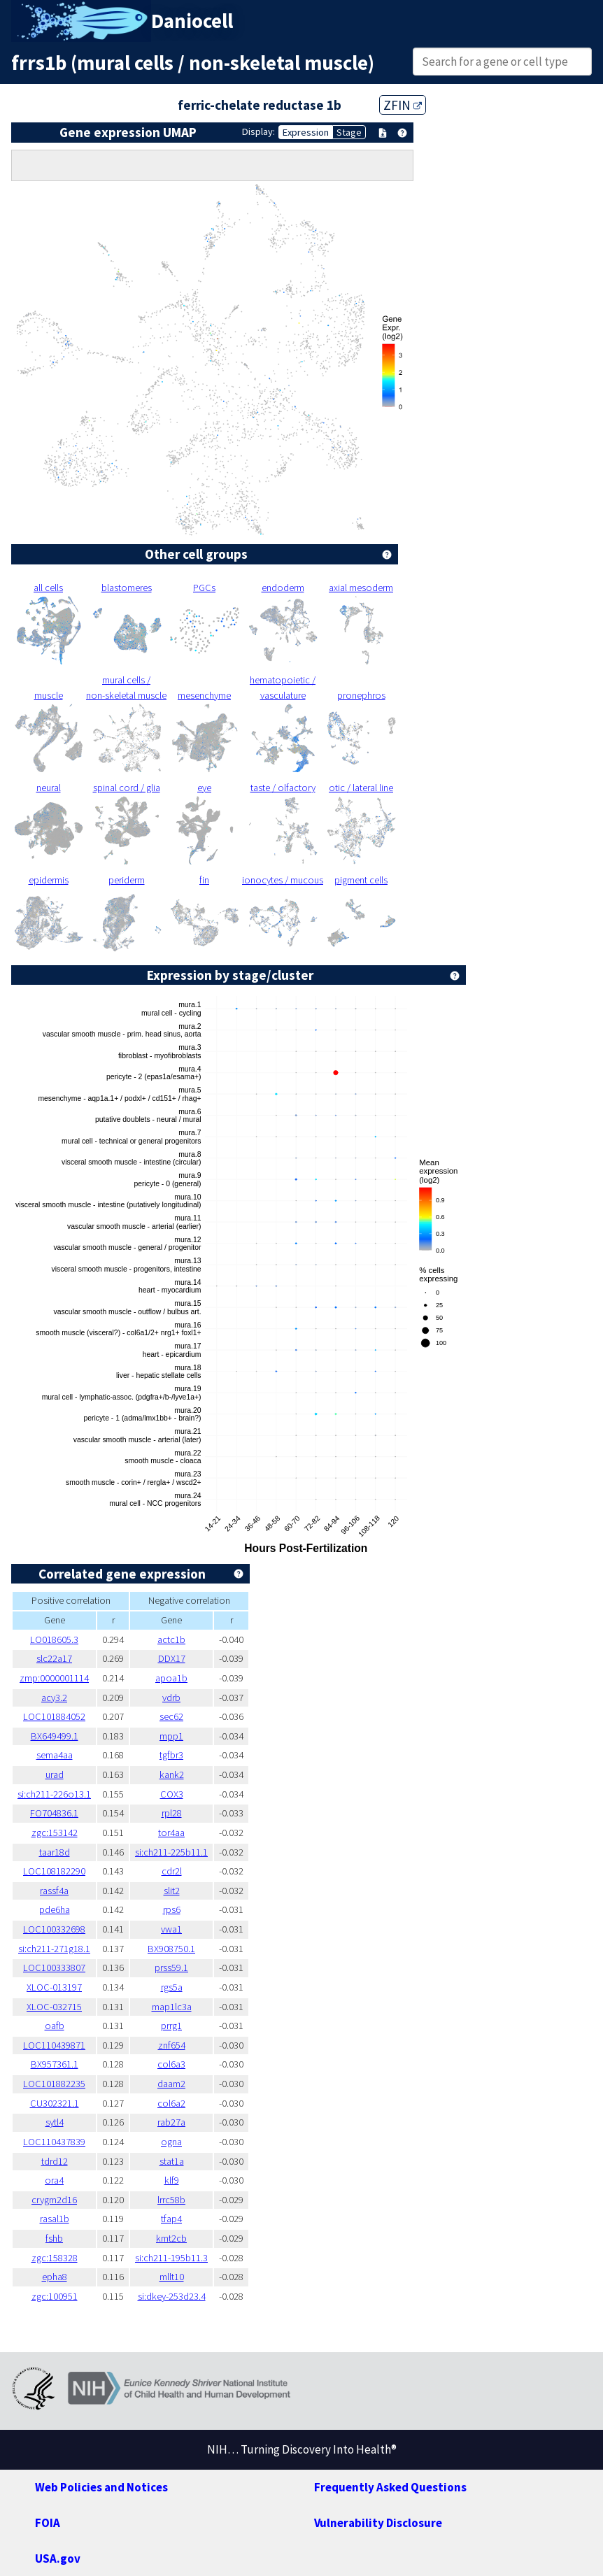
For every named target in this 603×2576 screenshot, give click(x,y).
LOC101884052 (54, 1716)
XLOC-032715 (54, 2006)
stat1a (171, 2161)
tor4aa (171, 1832)
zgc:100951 (54, 2296)
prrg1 (171, 2025)
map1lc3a (172, 2006)
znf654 (171, 2045)
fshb (54, 2238)
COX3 (171, 1794)
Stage (349, 132)
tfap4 (171, 2218)
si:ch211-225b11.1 (171, 1852)
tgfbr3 (171, 1755)
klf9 (171, 2180)
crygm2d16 (54, 2199)
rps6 (171, 1909)
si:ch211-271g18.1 (54, 1948)
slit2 (172, 1890)
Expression (306, 132)
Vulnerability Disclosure (378, 2523)
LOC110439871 (54, 2045)
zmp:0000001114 (54, 1678)
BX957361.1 (54, 2064)
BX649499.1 (54, 1736)
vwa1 (171, 1929)
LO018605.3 (54, 1639)
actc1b (171, 1639)
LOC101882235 (54, 2083)
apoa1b (171, 1678)
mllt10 (171, 2276)
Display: (258, 131)
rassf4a (54, 1890)
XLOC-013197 (54, 1987)
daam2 (171, 2083)
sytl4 (54, 2122)
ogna (171, 2141)
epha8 (54, 2276)
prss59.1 (171, 1967)
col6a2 (171, 2103)
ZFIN (402, 105)
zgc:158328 (54, 2257)
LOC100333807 (54, 1967)
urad (54, 1774)
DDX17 (171, 1658)
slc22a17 (54, 1658)
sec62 (171, 1716)
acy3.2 (54, 1697)
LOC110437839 (54, 2141)
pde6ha (54, 1909)
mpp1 (171, 1736)
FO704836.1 (54, 1813)
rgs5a (172, 1987)
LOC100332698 (54, 1929)
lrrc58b (171, 2199)
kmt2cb (171, 2238)
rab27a (171, 2122)
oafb (54, 2025)
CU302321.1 (54, 2103)
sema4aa (54, 1755)
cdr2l (172, 1871)
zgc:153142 (54, 1832)
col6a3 (171, 2064)
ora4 (54, 2180)
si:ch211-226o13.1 (54, 1794)
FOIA (47, 2523)
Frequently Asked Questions (390, 2487)
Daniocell (192, 21)
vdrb (171, 1697)
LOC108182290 (54, 1871)
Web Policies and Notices (101, 2487)
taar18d (54, 1852)
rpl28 (172, 1813)
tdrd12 (54, 2161)
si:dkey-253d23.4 (172, 2296)
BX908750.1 (171, 1948)
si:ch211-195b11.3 (171, 2257)
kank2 (171, 1774)
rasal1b (54, 2218)
